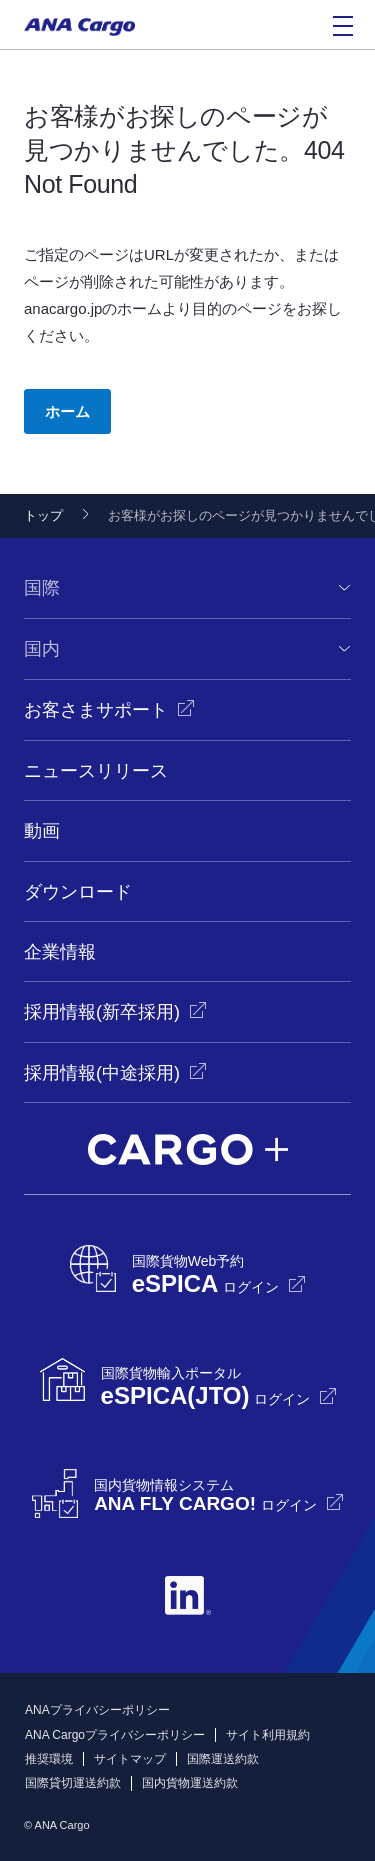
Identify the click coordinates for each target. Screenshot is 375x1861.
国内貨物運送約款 (190, 1783)
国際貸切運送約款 (73, 1783)
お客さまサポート (96, 710)
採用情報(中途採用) (102, 1073)
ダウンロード (78, 892)
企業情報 (60, 952)
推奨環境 (49, 1759)
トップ (43, 515)
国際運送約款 (223, 1759)
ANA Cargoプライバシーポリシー (115, 1735)
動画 (42, 831)
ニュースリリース (96, 771)
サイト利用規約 (268, 1735)
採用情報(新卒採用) (102, 1012)
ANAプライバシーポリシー (97, 1710)
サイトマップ (130, 1759)
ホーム (67, 411)
